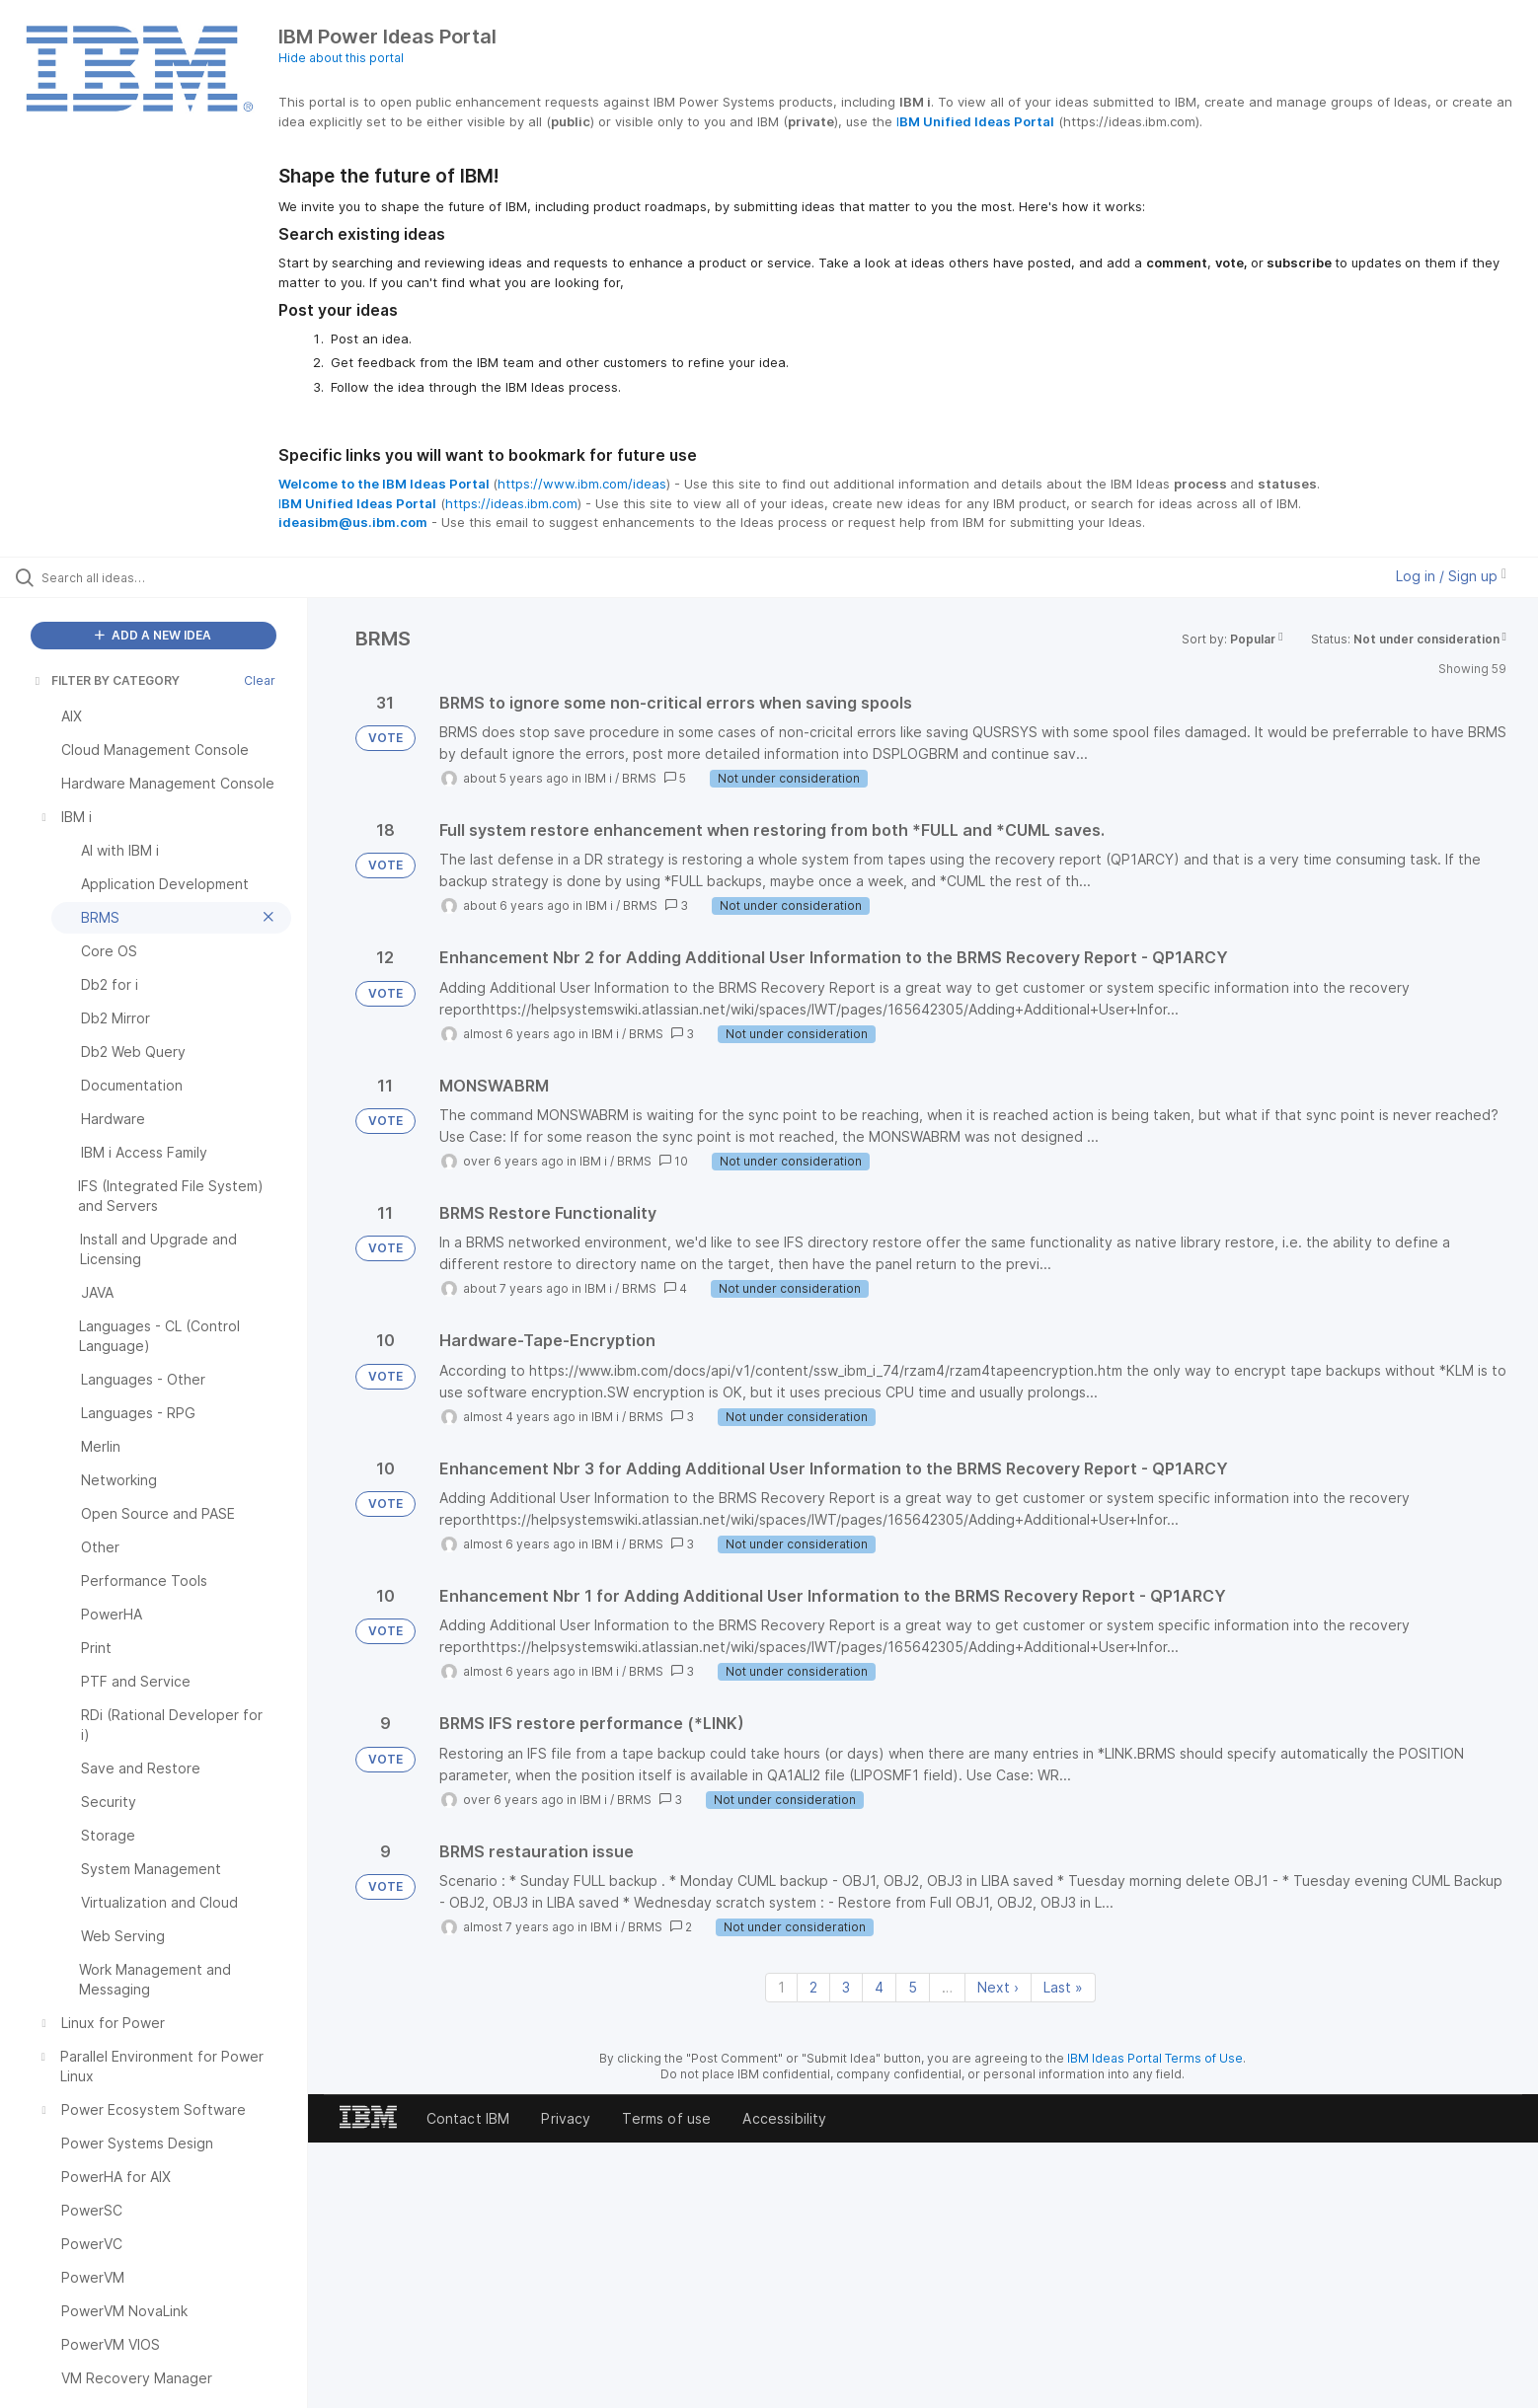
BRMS (639, 778)
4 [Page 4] (879, 1987)
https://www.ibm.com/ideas (582, 483)
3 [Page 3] (846, 1987)
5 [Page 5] (912, 1987)
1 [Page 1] (781, 1987)
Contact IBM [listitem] (468, 2118)
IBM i (598, 778)
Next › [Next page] (998, 1987)
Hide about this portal (341, 57)
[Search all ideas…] (179, 577)
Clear (259, 680)
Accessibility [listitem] (784, 2118)
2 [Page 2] (813, 1987)
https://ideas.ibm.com (511, 503)
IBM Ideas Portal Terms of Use (1155, 2058)
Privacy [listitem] (565, 2118)
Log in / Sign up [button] (1451, 575)
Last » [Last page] (1063, 1987)
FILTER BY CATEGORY (106, 680)
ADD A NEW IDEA (153, 635)
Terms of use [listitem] (666, 2118)
